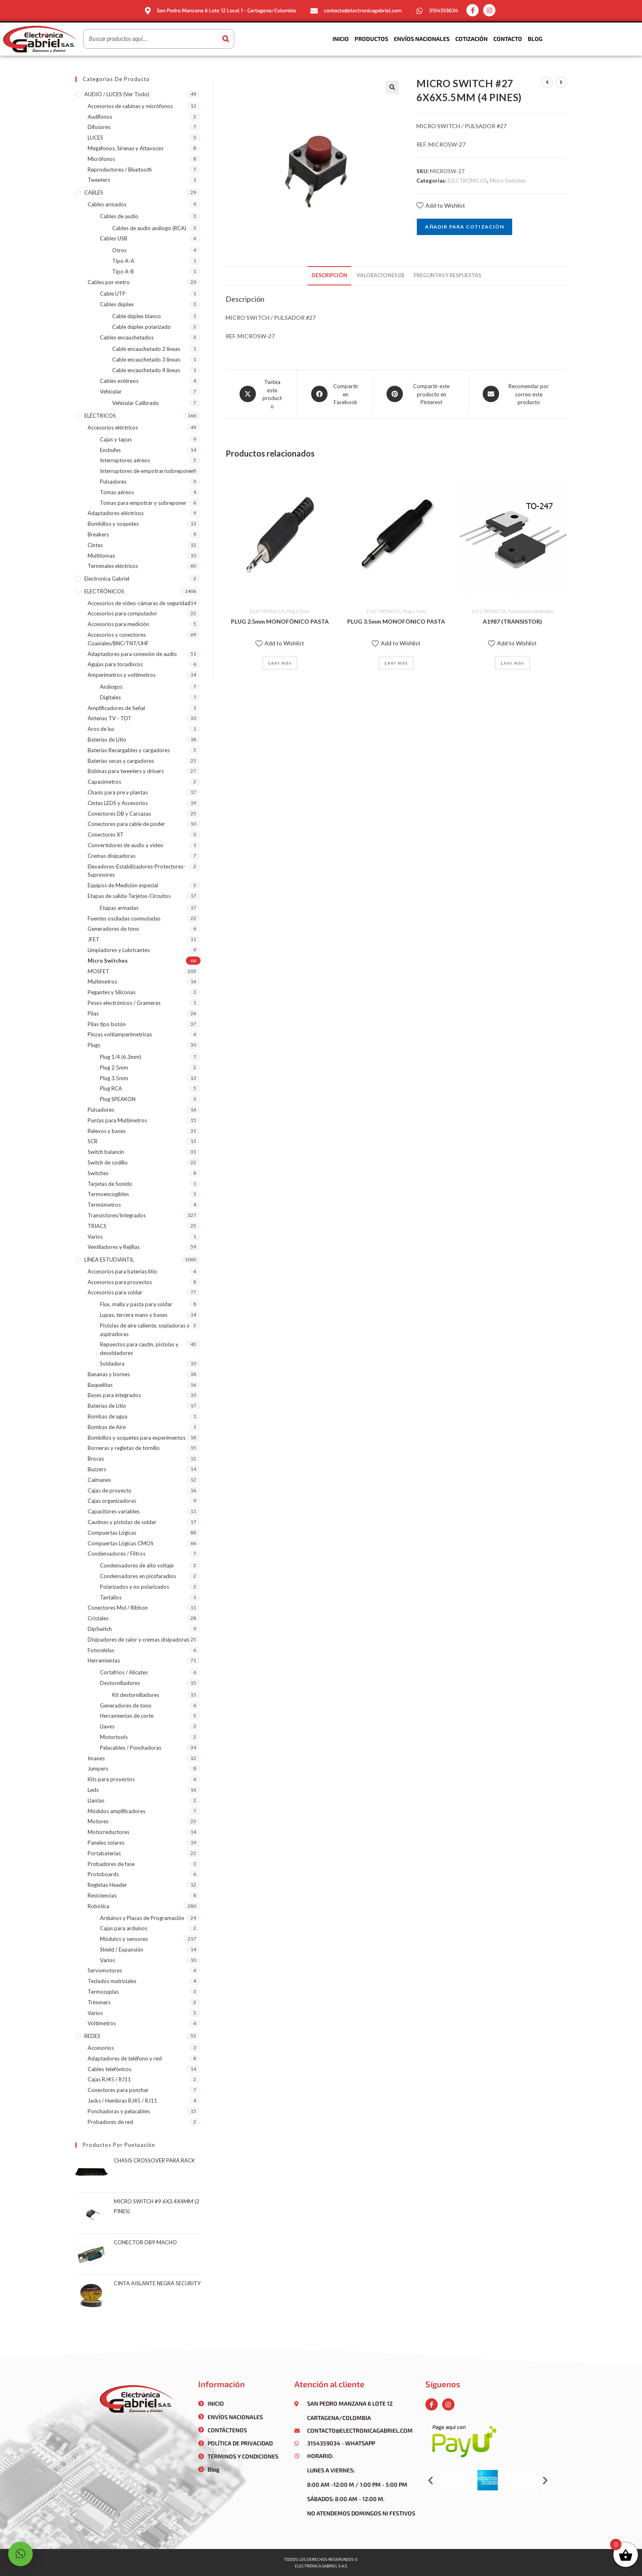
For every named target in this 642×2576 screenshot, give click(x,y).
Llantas (96, 1800)
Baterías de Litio (107, 739)
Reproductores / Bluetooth (120, 169)
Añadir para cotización (464, 227)
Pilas (93, 1013)
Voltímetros (102, 2023)
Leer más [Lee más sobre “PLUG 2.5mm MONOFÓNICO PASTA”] (280, 663)
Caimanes (99, 1480)
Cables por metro (109, 282)
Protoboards (103, 1874)
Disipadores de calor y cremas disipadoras (138, 1639)
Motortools (114, 1737)
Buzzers (97, 1469)
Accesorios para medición (118, 624)
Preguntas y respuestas (447, 275)
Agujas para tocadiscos (115, 664)
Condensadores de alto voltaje (137, 1565)
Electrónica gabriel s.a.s (321, 2565)
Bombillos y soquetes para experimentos (136, 1437)
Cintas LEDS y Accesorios (118, 803)
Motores (98, 1821)
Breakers (98, 534)
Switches (98, 1173)
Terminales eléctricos (113, 566)
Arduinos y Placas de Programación (142, 1918)
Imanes (96, 1758)
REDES (92, 2036)
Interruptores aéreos (125, 460)
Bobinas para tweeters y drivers (126, 771)
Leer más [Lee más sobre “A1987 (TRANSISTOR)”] (512, 663)
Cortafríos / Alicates (124, 1672)
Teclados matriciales (112, 1981)
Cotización (471, 38)
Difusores (99, 127)
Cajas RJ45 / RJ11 (109, 2079)
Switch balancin (106, 1152)
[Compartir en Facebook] (335, 394)
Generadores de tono (113, 928)
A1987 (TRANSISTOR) (512, 621)
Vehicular (111, 391)
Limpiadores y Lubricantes (119, 950)
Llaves (107, 1726)
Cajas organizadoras (112, 1500)
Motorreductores (108, 1832)
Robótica (98, 1906)
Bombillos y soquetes (113, 523)
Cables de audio (119, 216)
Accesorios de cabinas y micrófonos (130, 106)
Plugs (94, 1045)
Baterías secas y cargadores (121, 761)
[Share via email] (518, 394)
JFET (93, 939)
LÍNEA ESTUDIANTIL (109, 1259)
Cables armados (107, 204)
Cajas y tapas (116, 439)
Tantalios (111, 1597)
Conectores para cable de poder (126, 824)
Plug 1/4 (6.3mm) (120, 1057)
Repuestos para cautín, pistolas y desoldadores (139, 1348)
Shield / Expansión (121, 1949)
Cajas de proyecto (109, 1490)
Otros (119, 250)
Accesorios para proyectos (120, 1282)
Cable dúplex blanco (136, 316)
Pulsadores (113, 481)
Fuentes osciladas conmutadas (124, 918)
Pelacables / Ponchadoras (130, 1747)
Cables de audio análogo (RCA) (149, 228)
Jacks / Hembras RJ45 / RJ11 (122, 2100)
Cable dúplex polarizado (141, 326)
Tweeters (99, 179)
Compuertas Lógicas (112, 1532)
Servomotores (105, 1970)
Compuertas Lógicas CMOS (121, 1543)
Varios (95, 1236)
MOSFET (98, 971)
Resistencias (102, 1895)
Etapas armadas (119, 908)
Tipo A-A (123, 261)
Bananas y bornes (109, 1374)
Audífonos (100, 116)
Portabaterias (104, 1853)
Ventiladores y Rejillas (114, 1247)
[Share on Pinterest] (421, 394)
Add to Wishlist (440, 205)
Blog (535, 38)
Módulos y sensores (124, 1939)
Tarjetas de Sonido (110, 1184)
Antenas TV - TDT (109, 718)
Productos (371, 38)
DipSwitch (100, 1629)
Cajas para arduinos (123, 1928)
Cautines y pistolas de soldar (122, 1522)
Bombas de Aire (107, 1427)
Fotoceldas (101, 1650)
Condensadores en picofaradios (138, 1576)
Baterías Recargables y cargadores (129, 750)
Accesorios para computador (122, 613)
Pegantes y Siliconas (112, 992)
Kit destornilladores (135, 1695)
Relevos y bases (107, 1131)
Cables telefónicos (109, 2069)
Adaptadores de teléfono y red (125, 2058)
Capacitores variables (114, 1511)
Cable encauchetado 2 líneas (146, 349)
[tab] (329, 276)
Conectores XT (106, 834)
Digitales (110, 697)
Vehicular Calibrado (135, 403)
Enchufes (110, 450)
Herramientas (104, 1660)
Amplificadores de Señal (116, 708)
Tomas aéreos (117, 492)
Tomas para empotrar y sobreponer (143, 503)
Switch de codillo (108, 1162)
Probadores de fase (111, 1864)
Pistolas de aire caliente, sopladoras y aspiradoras (145, 1329)
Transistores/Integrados (531, 611)
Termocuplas (103, 1991)
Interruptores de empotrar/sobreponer (147, 471)
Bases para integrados (114, 1395)
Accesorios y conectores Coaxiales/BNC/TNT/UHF (118, 639)
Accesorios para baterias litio (122, 1271)
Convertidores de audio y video (125, 845)
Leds (93, 1790)
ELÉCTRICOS (100, 415)
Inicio (340, 38)
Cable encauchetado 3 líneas (146, 359)
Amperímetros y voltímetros (122, 675)
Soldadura (112, 1363)
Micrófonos (101, 159)
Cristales (98, 1618)
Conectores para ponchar (118, 2090)
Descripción (329, 275)
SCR (92, 1141)
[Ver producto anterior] (547, 82)
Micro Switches (508, 180)
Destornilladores (120, 1683)
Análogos (111, 686)
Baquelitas (100, 1385)
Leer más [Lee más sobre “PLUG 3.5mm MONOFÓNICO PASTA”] (396, 663)
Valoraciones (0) (380, 275)
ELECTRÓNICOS (467, 180)
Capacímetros (104, 781)
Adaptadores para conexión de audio (132, 654)
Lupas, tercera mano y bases (133, 1315)
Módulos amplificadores (116, 1811)
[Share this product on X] (261, 394)
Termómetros (104, 1204)
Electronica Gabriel (106, 578)
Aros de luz (101, 729)
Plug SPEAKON (118, 1099)
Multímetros (102, 981)
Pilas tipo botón (107, 1024)
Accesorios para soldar (115, 1292)
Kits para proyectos (111, 1779)
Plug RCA (111, 1088)
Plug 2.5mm (298, 611)
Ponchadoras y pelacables (119, 2111)
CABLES (93, 192)
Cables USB (113, 238)
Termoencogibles (108, 1194)
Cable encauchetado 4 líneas (146, 370)
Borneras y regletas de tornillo (124, 1448)
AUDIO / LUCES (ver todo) (116, 94)
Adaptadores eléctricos (116, 513)
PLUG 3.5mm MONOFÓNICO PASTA (396, 621)
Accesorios (101, 2048)
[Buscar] (225, 39)
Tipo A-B (123, 271)
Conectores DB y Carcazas (119, 813)
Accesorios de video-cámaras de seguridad (139, 603)
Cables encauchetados (127, 337)
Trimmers (99, 2002)
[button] (430, 2480)
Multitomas (101, 555)
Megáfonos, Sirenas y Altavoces (125, 148)
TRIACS (97, 1226)
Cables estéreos (119, 381)
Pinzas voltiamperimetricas (120, 1034)
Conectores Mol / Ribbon (118, 1607)
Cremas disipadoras (112, 856)
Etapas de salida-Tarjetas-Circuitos (129, 896)
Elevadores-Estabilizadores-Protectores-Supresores (136, 870)
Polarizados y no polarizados (134, 1586)
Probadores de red (110, 2122)
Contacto (507, 38)
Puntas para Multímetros (117, 1120)
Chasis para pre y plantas (118, 792)
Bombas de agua (107, 1416)
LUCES (95, 137)
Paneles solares (106, 1842)
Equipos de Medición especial (123, 885)
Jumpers (98, 1768)
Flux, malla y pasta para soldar (136, 1304)
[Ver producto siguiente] (561, 82)
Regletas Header (107, 1885)
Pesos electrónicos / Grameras (124, 1003)
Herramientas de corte (127, 1715)
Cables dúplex (117, 304)
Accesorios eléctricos (113, 427)
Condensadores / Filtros (116, 1553)
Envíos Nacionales (422, 38)
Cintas (95, 545)
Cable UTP (113, 293)
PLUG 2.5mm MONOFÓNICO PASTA (280, 621)
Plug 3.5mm (414, 611)
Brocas (96, 1458)
